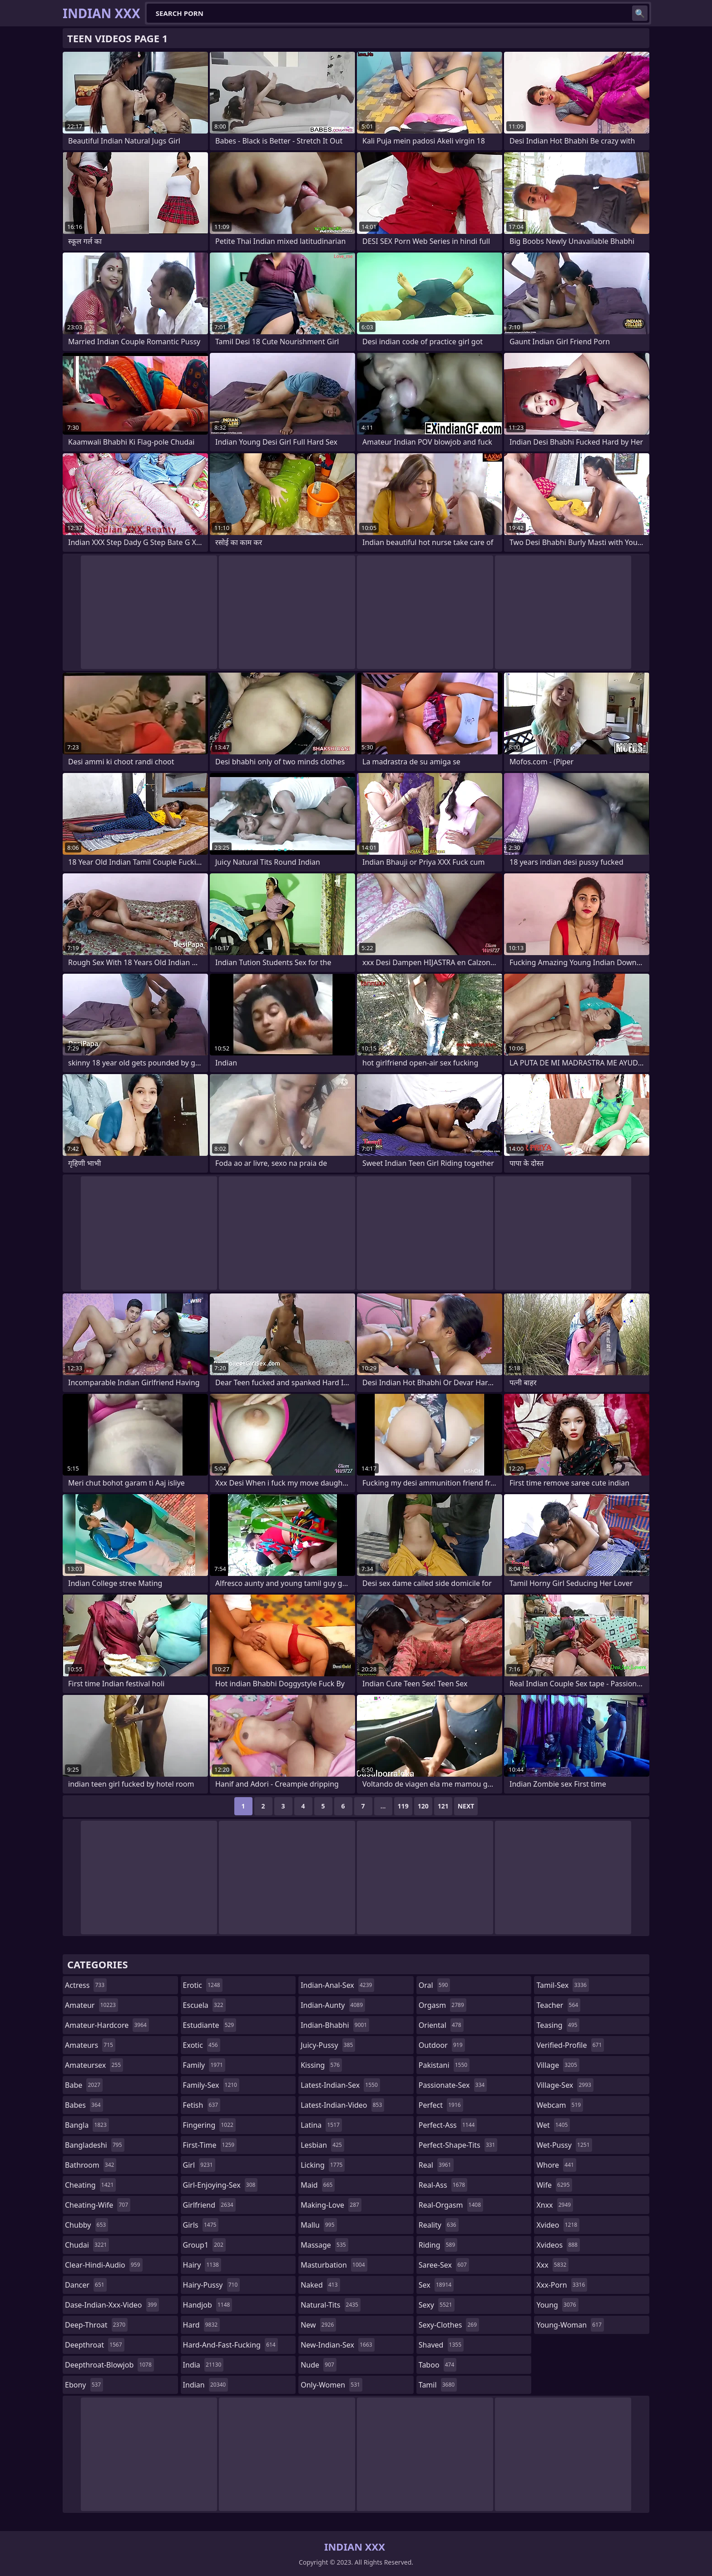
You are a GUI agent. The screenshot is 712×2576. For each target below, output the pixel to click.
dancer (86, 2285)
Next (466, 1806)
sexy (437, 2305)
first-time (210, 2145)
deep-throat (96, 2325)
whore (556, 2165)
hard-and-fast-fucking (230, 2345)
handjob (207, 2305)
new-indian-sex (337, 2345)
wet (553, 2125)
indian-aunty (333, 2005)
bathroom (90, 2165)
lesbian (322, 2145)
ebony (84, 2385)
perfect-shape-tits (458, 2145)
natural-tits (331, 2305)
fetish (202, 2105)
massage (324, 2245)
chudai (87, 2245)
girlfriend (209, 2205)
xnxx (554, 2205)
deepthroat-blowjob (109, 2365)
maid (318, 2185)
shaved (441, 2345)
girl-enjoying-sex (220, 2185)
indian (205, 2385)
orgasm (442, 2005)
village (557, 2065)
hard (201, 2325)
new (318, 2325)
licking (323, 2165)
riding (438, 2245)
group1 (204, 2245)
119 (403, 1806)
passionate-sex (453, 2085)
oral (434, 1985)
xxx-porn (561, 2285)
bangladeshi (94, 2145)
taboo (438, 2365)
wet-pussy (564, 2145)
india (203, 2365)
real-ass (443, 2185)
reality (439, 2225)
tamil (438, 2385)
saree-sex (444, 2265)
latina (321, 2125)
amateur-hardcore (107, 2025)
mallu (318, 2225)
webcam (559, 2105)
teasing (557, 2025)
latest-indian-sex (340, 2085)
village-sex (564, 2085)
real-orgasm (451, 2205)
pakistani (444, 2065)
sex (436, 2285)
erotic (202, 1985)
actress (86, 1985)
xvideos (558, 2245)
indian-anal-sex (337, 1985)
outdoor (442, 2045)
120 (423, 1806)
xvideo (557, 2225)
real (436, 2165)
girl (199, 2165)
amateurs (90, 2045)
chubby (86, 2225)
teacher (558, 2005)
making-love (331, 2205)
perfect (441, 2105)
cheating (90, 2185)
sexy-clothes (449, 2325)
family (204, 2065)
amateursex (94, 2065)
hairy (202, 2265)
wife (554, 2185)
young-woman (570, 2325)
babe (84, 2085)
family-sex (211, 2085)
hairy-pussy (211, 2285)
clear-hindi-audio (104, 2265)
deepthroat (94, 2345)
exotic (201, 2045)
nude (318, 2365)
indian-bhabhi (335, 2025)
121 (443, 1806)
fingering (209, 2125)
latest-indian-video (342, 2105)
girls (201, 2225)
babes (84, 2105)
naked (320, 2285)
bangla (87, 2125)
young (557, 2305)
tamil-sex (562, 1985)
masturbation (334, 2265)
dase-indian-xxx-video (112, 2305)
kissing (321, 2065)
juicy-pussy (328, 2045)
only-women (331, 2385)
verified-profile (570, 2045)
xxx (552, 2265)
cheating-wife (97, 2205)
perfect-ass (448, 2125)
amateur (91, 2005)
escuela (204, 2005)
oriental (441, 2025)
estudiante (210, 2025)
